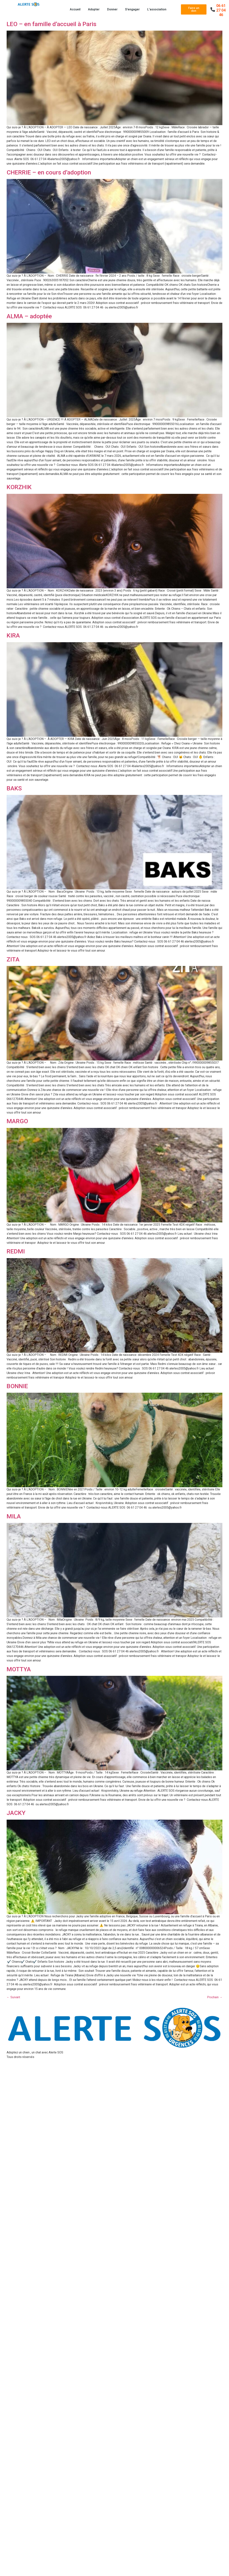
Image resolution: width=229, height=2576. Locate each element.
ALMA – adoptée (29, 316)
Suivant (13, 1997)
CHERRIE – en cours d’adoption (49, 172)
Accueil (75, 9)
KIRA (13, 635)
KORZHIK (19, 487)
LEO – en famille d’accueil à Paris (51, 24)
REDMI (16, 1251)
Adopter (94, 9)
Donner (112, 9)
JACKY (16, 1812)
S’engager (132, 9)
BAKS (14, 788)
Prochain (214, 1997)
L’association (156, 9)
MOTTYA (19, 1669)
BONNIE (17, 1386)
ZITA (13, 959)
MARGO (17, 1121)
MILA (14, 1516)
